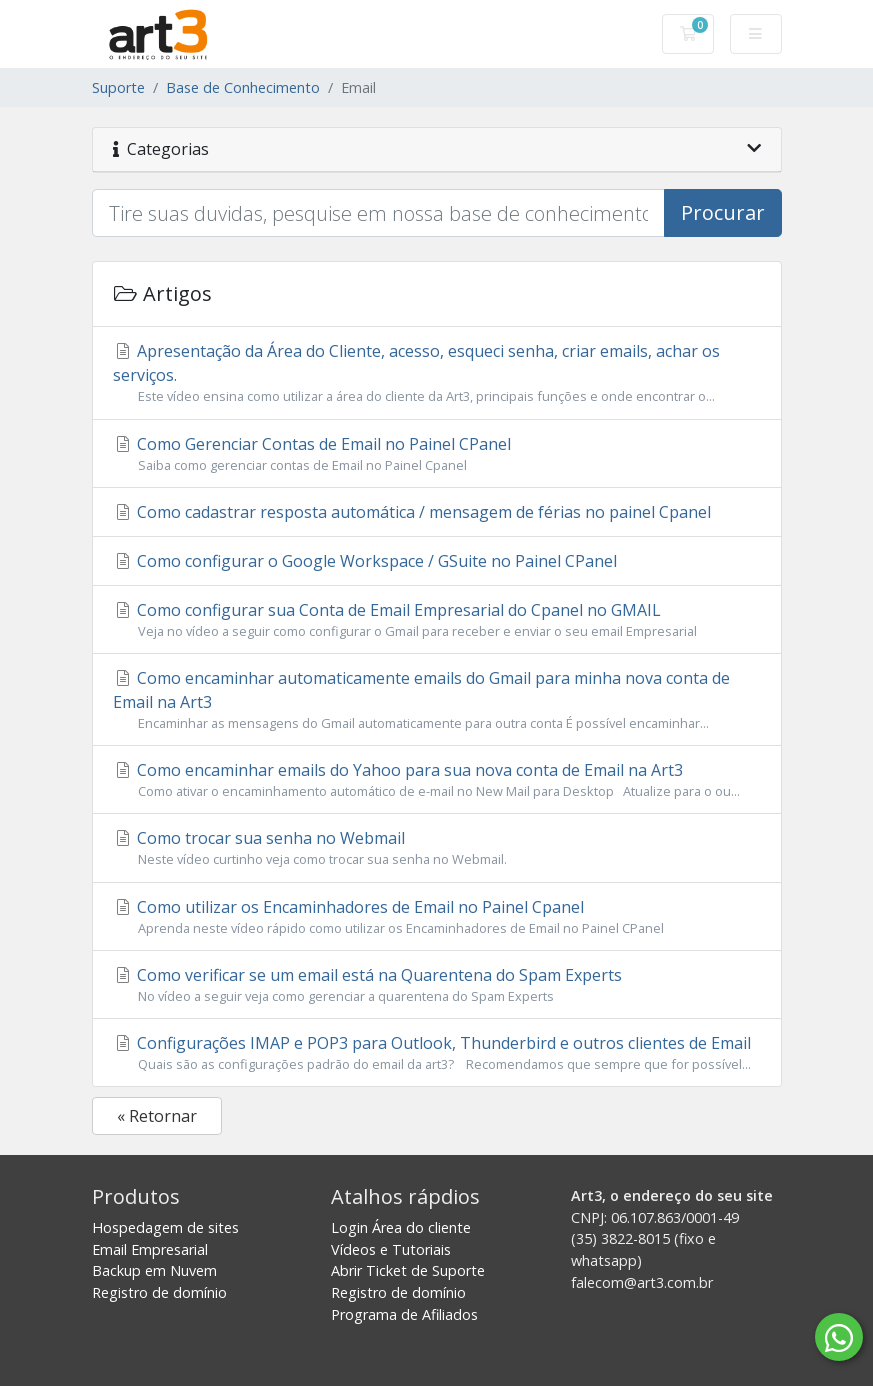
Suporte (118, 87)
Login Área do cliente (401, 1227)
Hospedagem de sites (165, 1227)
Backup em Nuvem (154, 1270)
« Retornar (157, 1116)
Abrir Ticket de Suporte (408, 1270)
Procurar (723, 212)
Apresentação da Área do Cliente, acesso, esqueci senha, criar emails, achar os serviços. (437, 373)
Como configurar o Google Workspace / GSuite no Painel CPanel (365, 561)
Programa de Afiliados (404, 1314)
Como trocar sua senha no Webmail (437, 848)
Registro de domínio (159, 1292)
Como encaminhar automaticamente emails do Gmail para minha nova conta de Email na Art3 (437, 700)
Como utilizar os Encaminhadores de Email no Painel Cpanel (437, 917)
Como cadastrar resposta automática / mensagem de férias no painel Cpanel (412, 512)
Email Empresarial (150, 1249)
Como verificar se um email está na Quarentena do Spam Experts (437, 985)
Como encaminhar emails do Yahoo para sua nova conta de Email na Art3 (437, 780)
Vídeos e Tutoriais (391, 1249)
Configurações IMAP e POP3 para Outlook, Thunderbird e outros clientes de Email (437, 1053)
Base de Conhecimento (243, 87)
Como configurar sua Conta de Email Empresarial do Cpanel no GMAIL (437, 620)
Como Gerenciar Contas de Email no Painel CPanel (437, 454)
